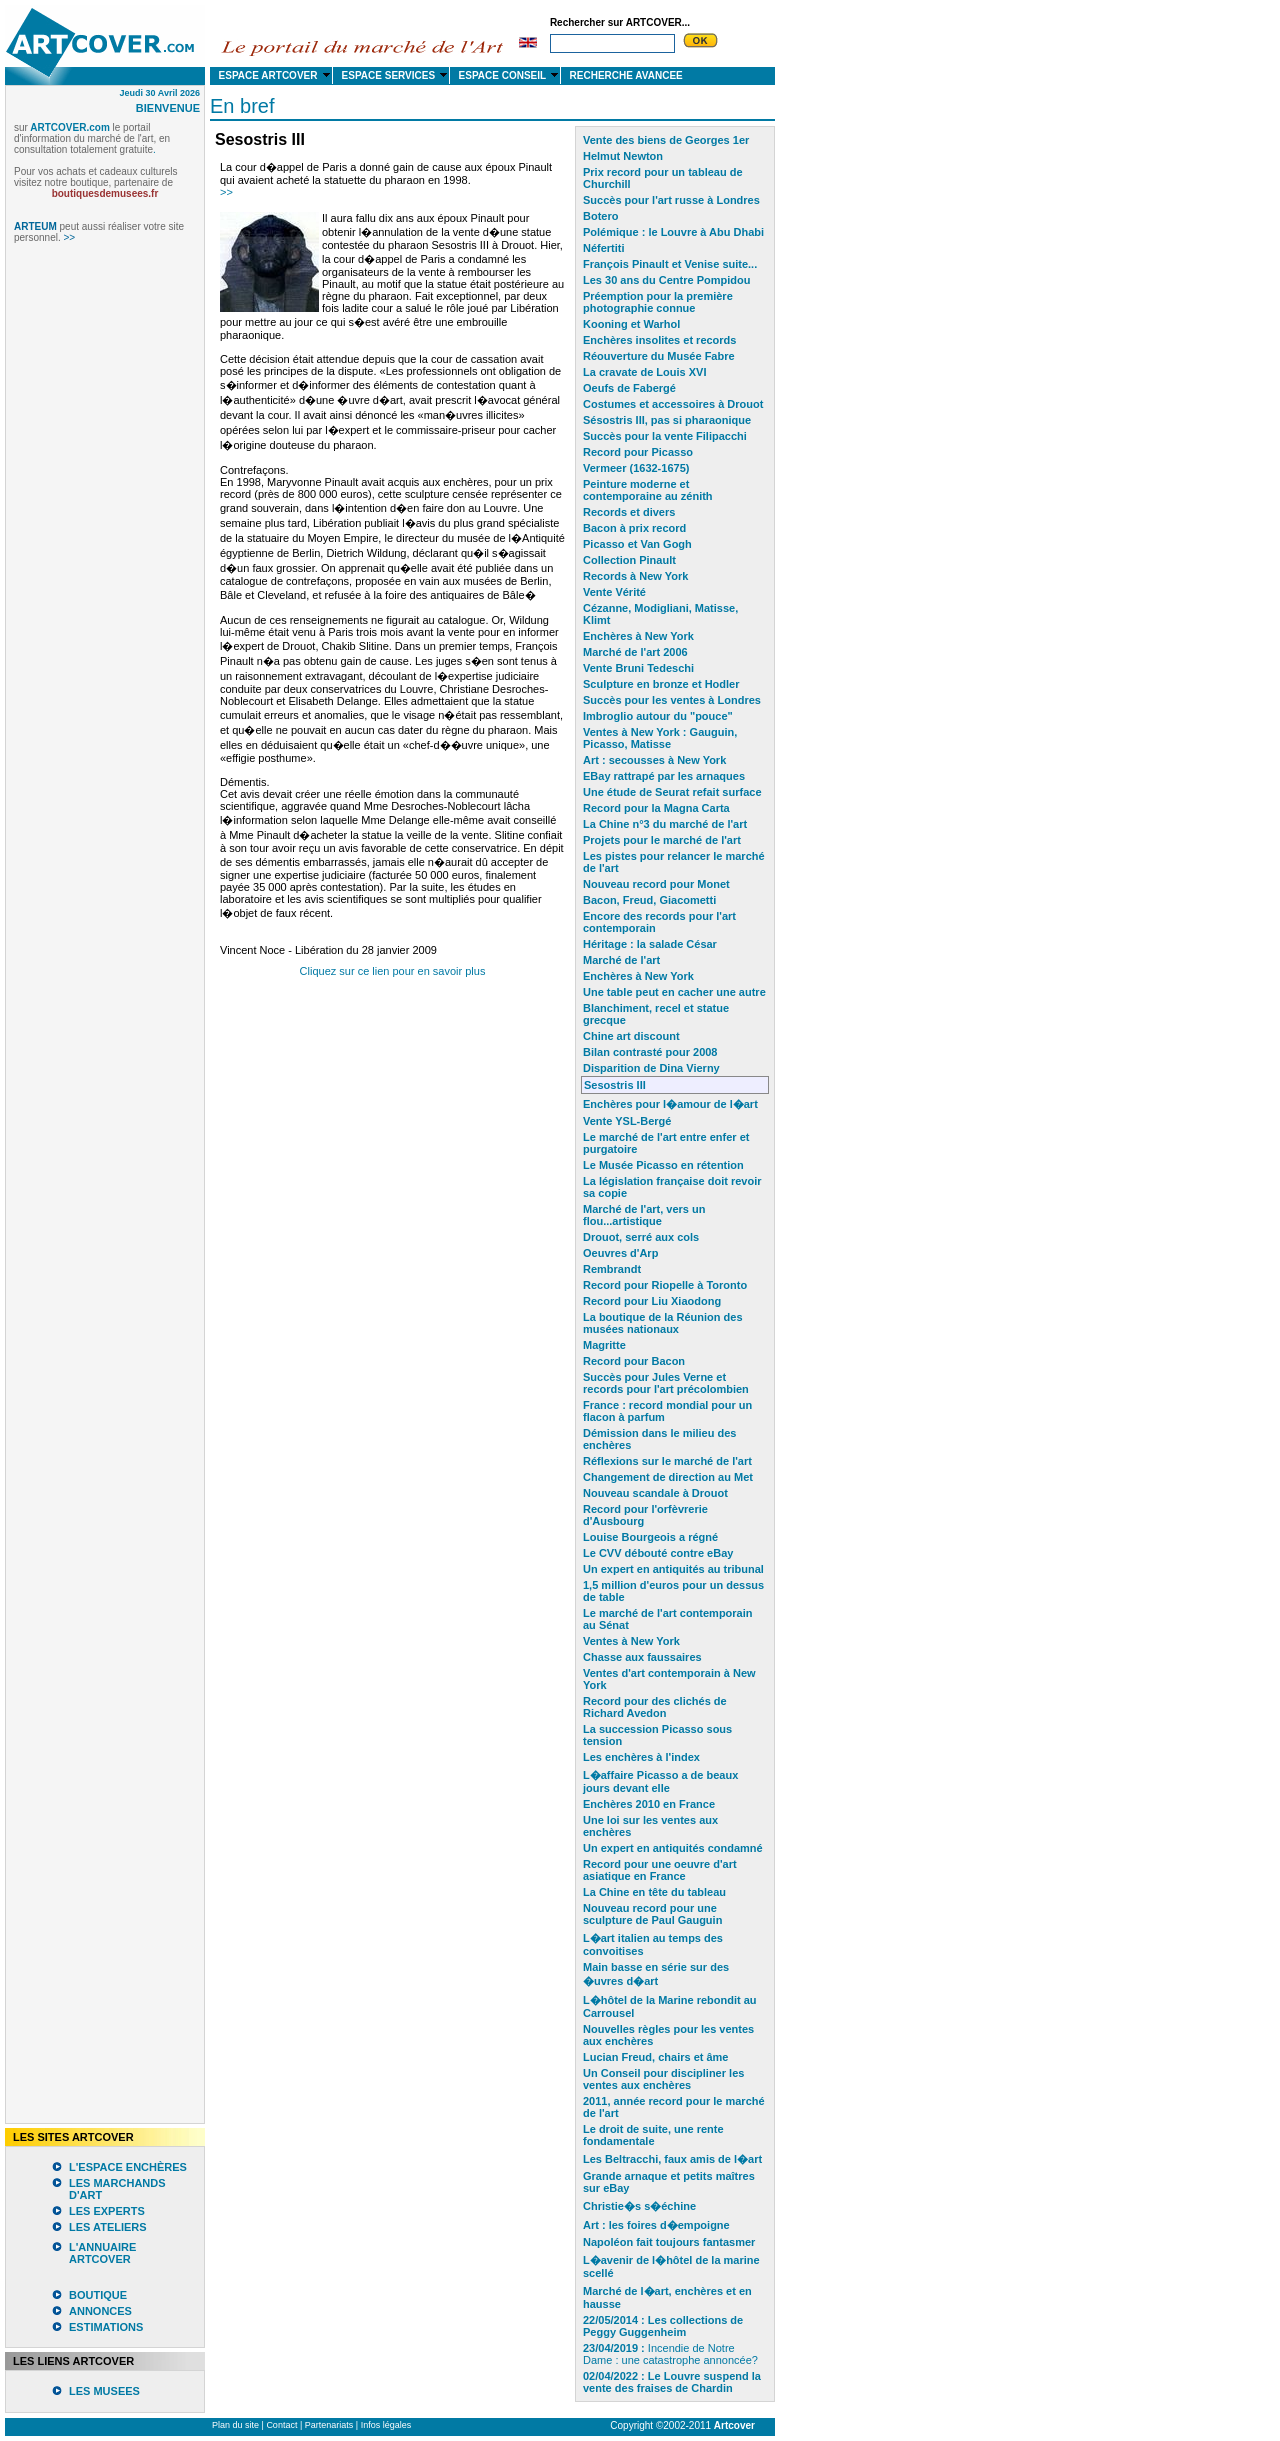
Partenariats (329, 2425)
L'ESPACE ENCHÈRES (128, 2167)
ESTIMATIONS (106, 2327)
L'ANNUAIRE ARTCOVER (102, 2253)
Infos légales (386, 2425)
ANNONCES (100, 2311)
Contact (281, 2425)
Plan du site (235, 2425)
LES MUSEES (104, 2391)
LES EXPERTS (107, 2211)
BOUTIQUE (98, 2295)
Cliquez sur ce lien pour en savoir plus (393, 971)
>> (226, 192)
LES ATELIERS (108, 2227)
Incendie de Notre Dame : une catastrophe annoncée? (670, 2354)
